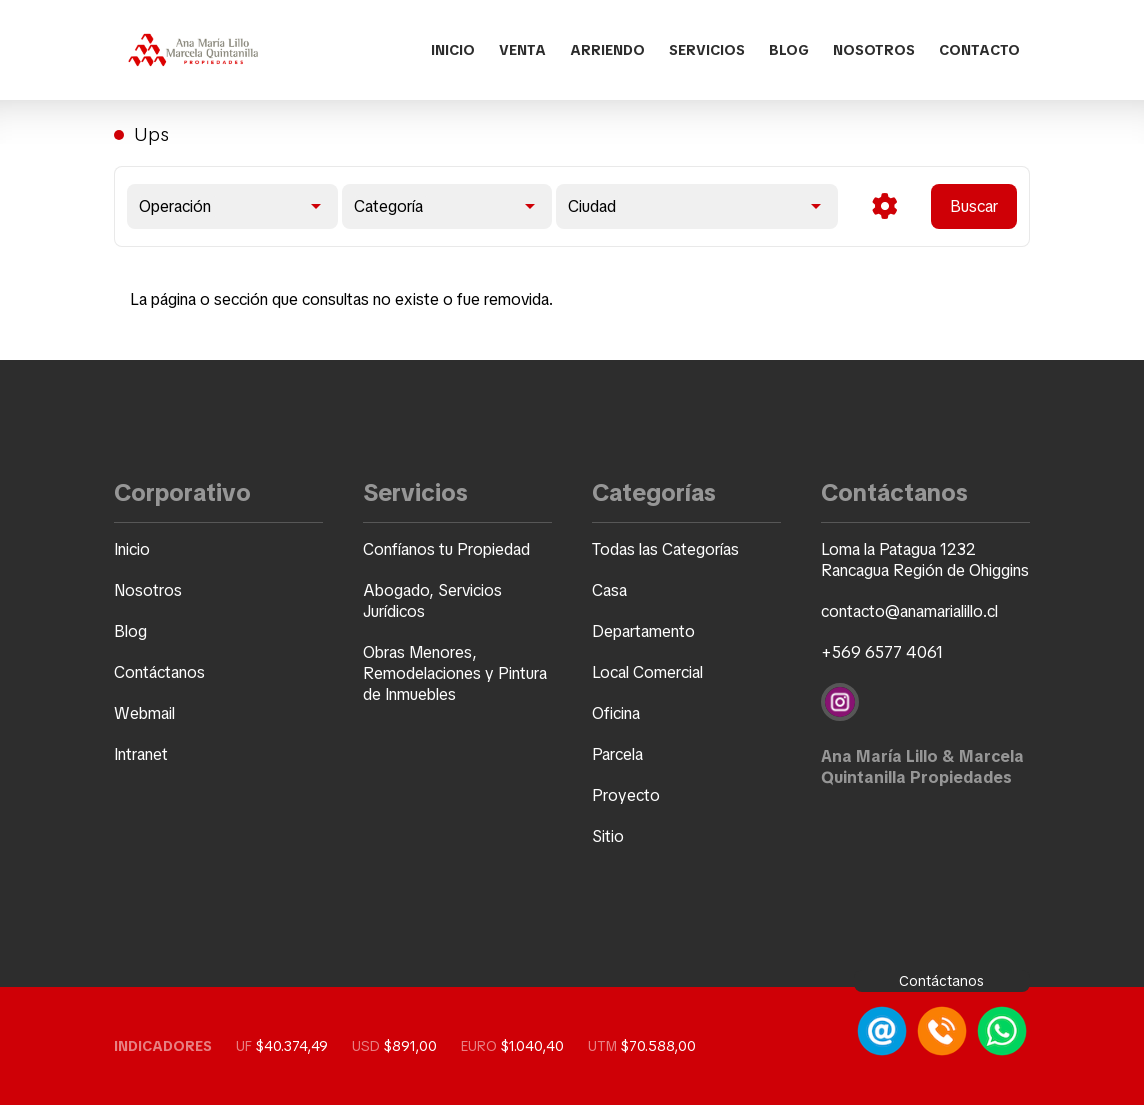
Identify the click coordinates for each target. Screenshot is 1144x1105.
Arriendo (607, 50)
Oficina (616, 713)
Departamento (643, 631)
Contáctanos (159, 672)
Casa (609, 590)
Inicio (453, 50)
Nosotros (874, 50)
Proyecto (626, 795)
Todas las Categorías (665, 549)
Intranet (141, 754)
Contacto (979, 50)
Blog (789, 50)
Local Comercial (647, 672)
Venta (522, 50)
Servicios (707, 50)
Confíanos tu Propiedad (446, 549)
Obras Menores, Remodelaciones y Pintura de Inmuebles (455, 673)
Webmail (144, 713)
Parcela (617, 754)
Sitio (608, 836)
